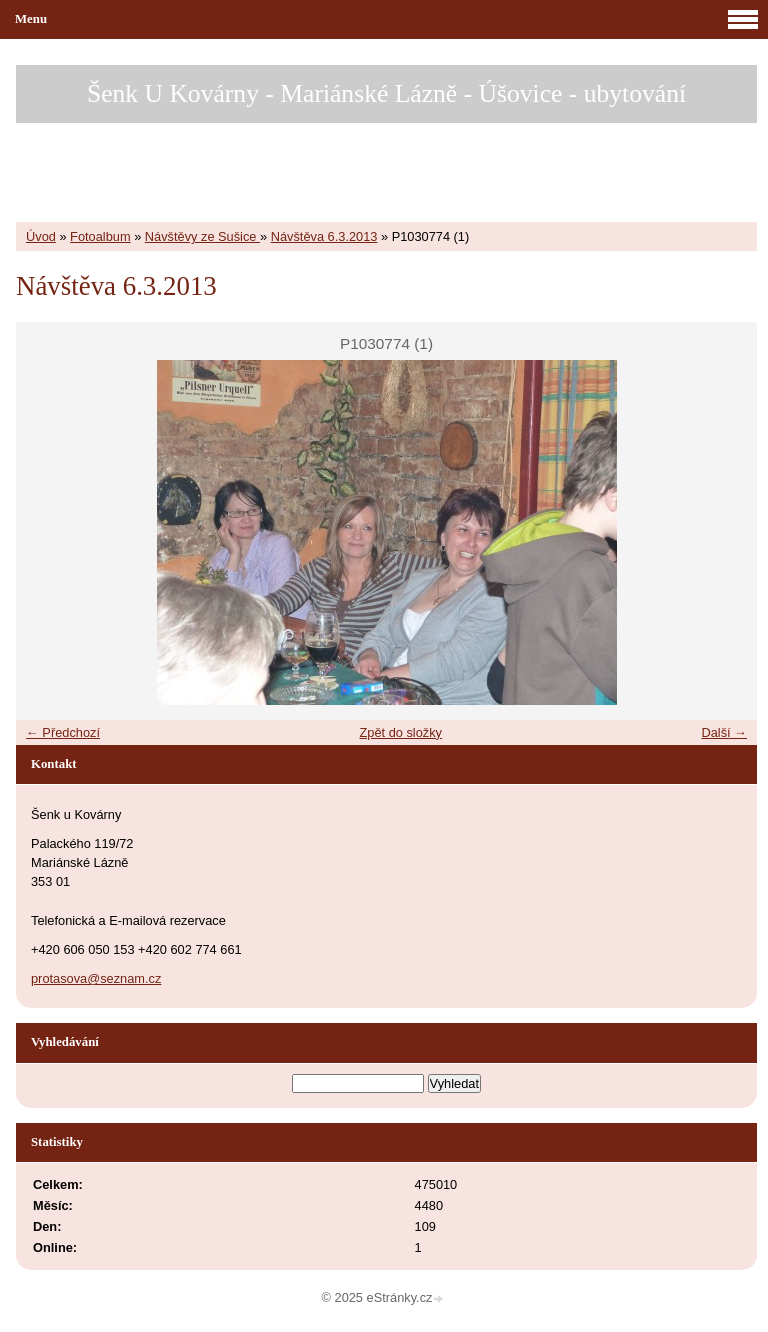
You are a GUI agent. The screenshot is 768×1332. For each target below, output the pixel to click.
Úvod (41, 236)
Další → (724, 732)
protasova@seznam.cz (96, 978)
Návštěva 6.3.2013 (324, 236)
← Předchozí (63, 732)
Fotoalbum (100, 236)
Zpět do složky (400, 732)
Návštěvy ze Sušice (202, 236)
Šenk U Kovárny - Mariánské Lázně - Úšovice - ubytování (386, 93)
